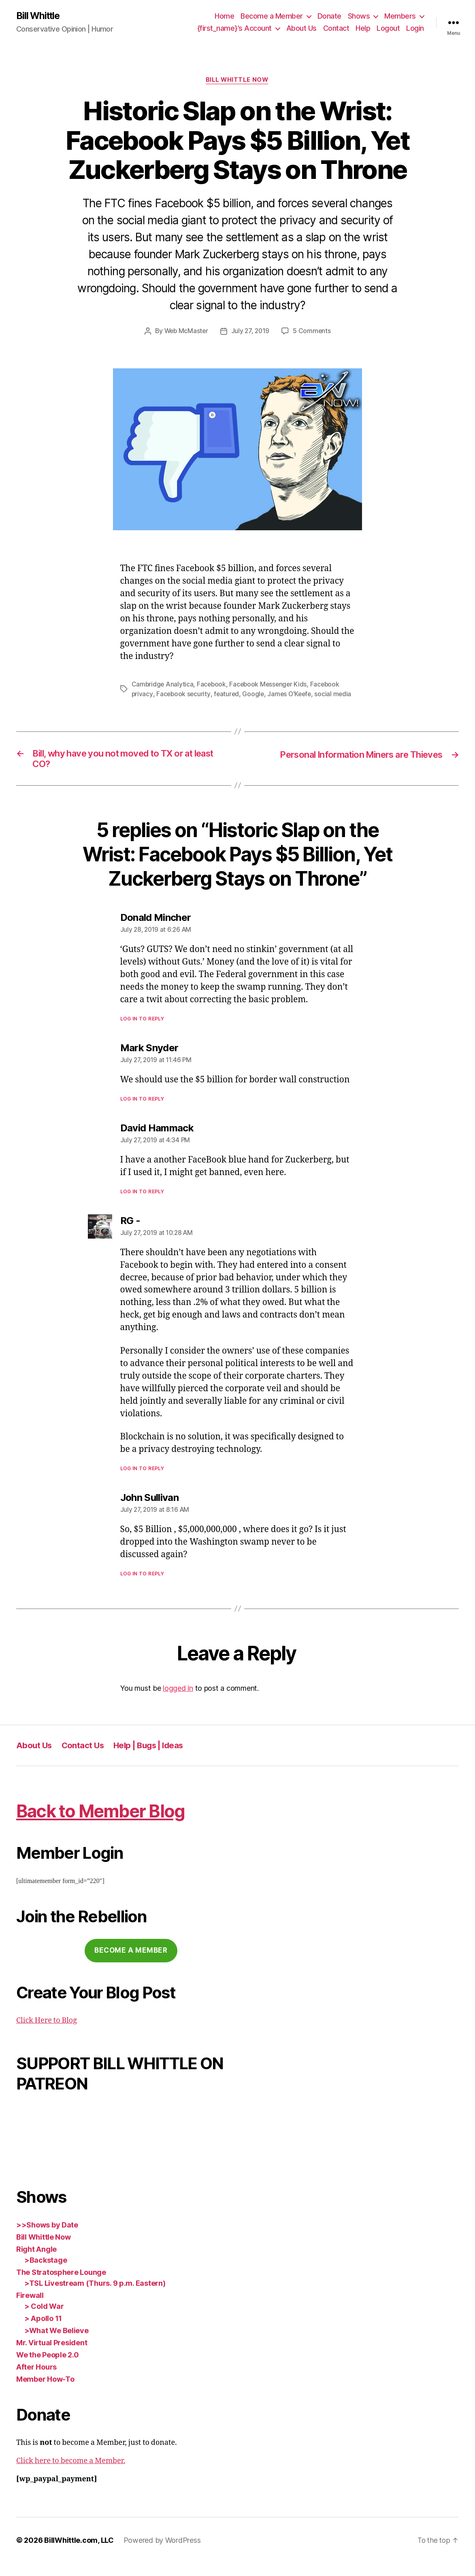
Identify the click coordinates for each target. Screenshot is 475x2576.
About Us (301, 28)
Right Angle (36, 2262)
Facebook (213, 685)
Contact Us (84, 1758)
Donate (329, 16)
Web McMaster (185, 332)
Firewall (30, 2308)
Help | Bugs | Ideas (153, 1758)
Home (224, 16)
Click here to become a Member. (70, 2473)
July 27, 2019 (251, 332)
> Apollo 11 (43, 2331)
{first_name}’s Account (234, 28)
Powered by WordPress (162, 2553)
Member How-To (45, 2392)
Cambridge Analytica (163, 685)
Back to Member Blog (109, 1823)
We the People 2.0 (47, 2367)
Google (255, 695)
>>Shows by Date (47, 2238)
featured (228, 695)
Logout (388, 28)
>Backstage (45, 2273)
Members (400, 16)
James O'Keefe (292, 695)
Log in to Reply (142, 1031)
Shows (359, 16)
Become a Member (272, 16)
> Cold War (44, 2319)
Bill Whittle (39, 16)
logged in (178, 1700)
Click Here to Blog (46, 2033)
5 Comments (313, 332)
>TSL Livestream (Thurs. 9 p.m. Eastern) (94, 2296)
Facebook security (183, 695)
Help (363, 28)
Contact (336, 28)
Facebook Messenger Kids (270, 685)
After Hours (36, 2380)
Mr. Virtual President (51, 2355)
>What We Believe (56, 2343)
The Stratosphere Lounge (61, 2285)
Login (415, 28)
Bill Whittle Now (237, 81)
